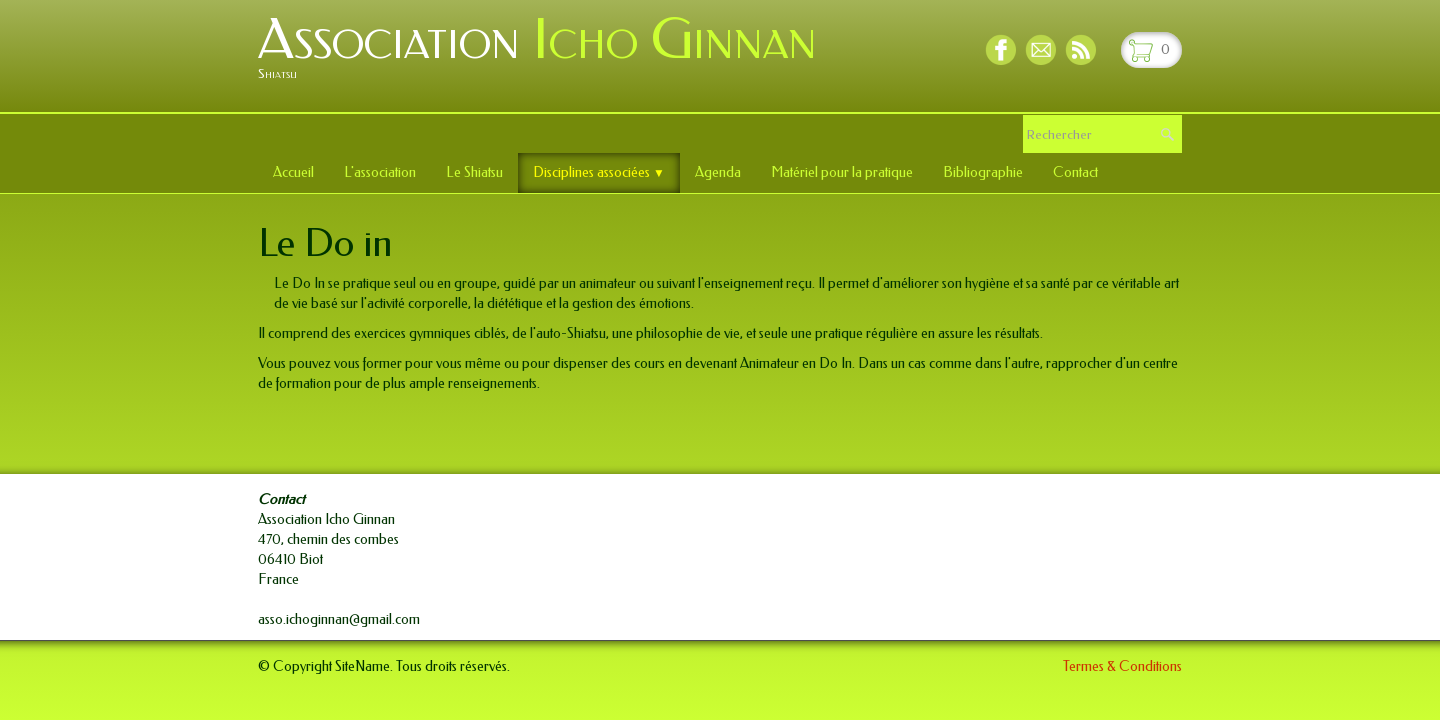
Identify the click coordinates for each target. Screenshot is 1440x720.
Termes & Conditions (1122, 666)
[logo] (545, 54)
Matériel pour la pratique (842, 172)
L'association (380, 172)
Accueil (293, 172)
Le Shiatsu (474, 172)
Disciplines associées (599, 172)
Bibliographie (983, 172)
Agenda (718, 172)
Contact (1075, 172)
